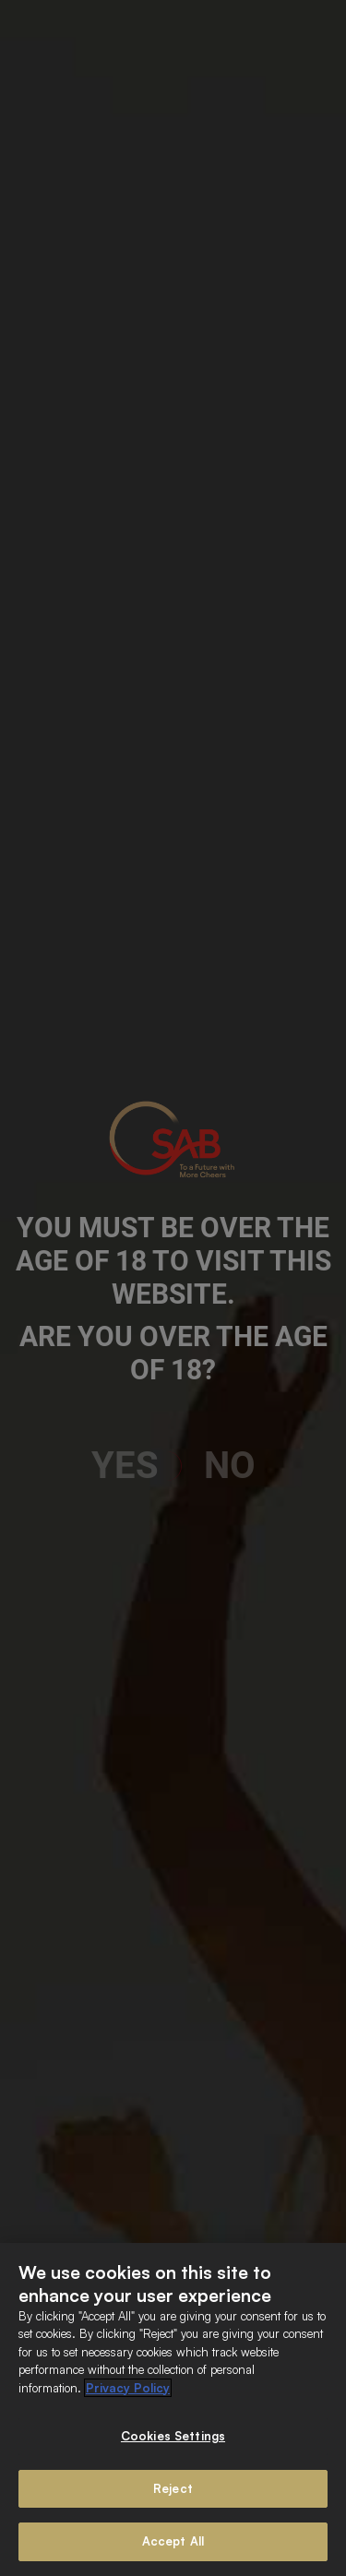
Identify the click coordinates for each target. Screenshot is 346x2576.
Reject (173, 2488)
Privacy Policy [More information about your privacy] (128, 2387)
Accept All (173, 2541)
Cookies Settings (173, 2435)
